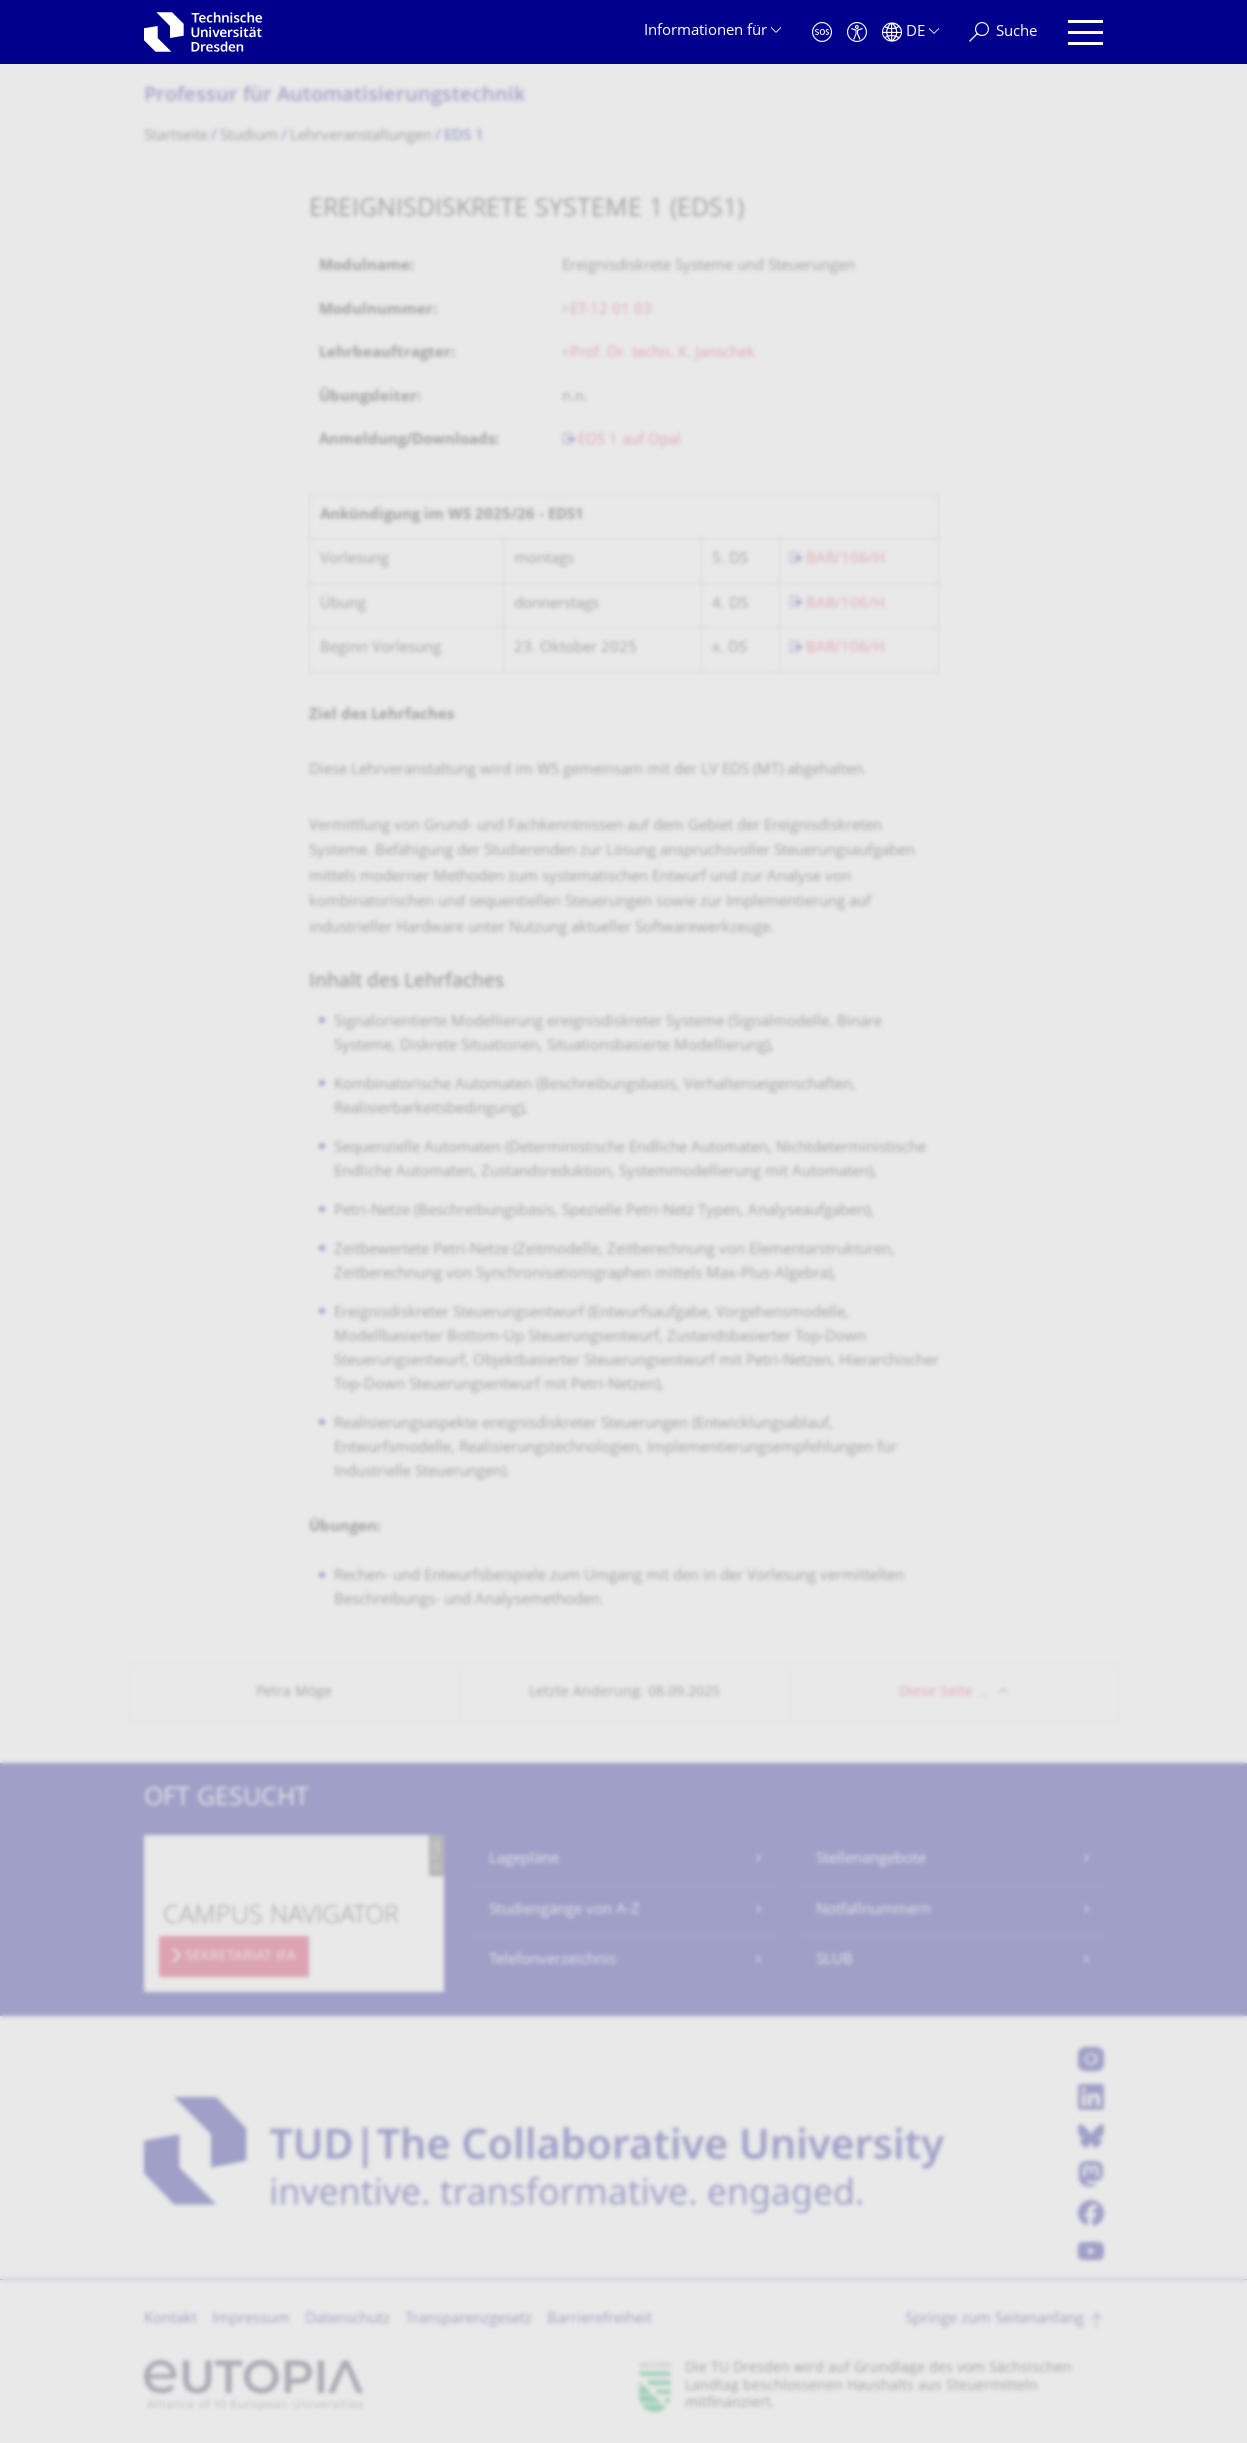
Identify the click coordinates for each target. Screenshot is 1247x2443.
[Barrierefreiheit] (857, 32)
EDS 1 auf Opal (629, 440)
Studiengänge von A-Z (564, 1910)
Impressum (251, 2319)
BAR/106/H (845, 559)
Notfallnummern (873, 1910)
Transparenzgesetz (468, 2319)
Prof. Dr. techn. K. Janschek (664, 353)
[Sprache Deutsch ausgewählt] (910, 32)
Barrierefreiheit (599, 2319)
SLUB (834, 1960)
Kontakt (170, 2319)
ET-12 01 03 (611, 310)
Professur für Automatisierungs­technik (334, 96)
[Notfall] (822, 32)
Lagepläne (524, 1859)
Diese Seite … (943, 1692)
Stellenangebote (871, 1859)
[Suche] (1003, 32)
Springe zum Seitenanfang (994, 2319)
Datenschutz (347, 2319)
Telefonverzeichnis (552, 1960)
